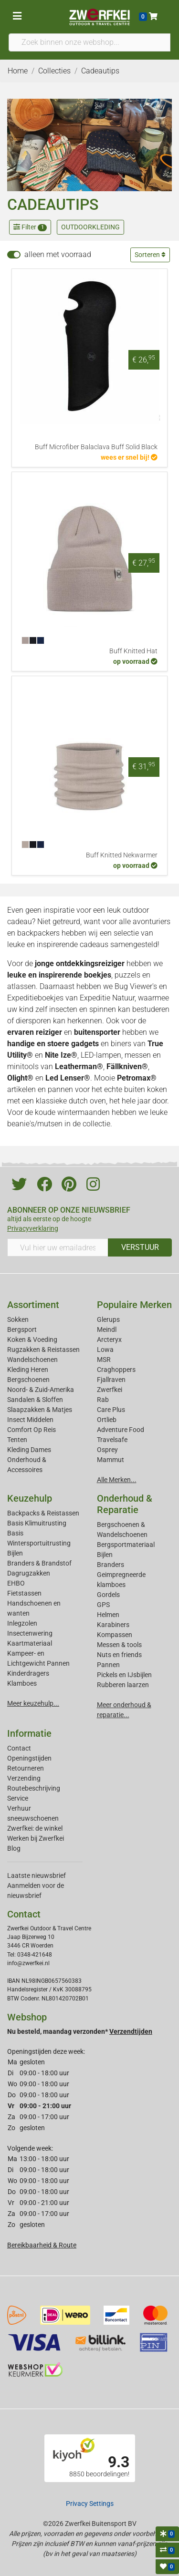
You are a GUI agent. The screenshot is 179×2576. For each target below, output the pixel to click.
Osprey (107, 1449)
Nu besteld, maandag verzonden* (79, 2031)
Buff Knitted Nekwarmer (122, 855)
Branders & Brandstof (39, 1563)
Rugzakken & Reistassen (43, 1349)
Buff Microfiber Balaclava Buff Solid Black (96, 447)
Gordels (108, 1594)
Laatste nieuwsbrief (36, 1875)
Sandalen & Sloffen (35, 1399)
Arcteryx (109, 1339)
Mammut (110, 1459)
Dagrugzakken (28, 1573)
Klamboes (22, 1683)
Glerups (108, 1319)
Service (17, 1798)
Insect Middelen (30, 1419)
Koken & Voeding (32, 1339)
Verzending (24, 1778)
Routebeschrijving (33, 1788)
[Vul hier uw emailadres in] (57, 1247)
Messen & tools (119, 1645)
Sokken (18, 1319)
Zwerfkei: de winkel (35, 1828)
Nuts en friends (119, 1655)
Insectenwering (30, 1633)
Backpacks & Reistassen (43, 1513)
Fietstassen (24, 1593)
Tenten (17, 1439)
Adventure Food (120, 1429)
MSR (104, 1359)
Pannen (108, 1665)
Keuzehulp (29, 1498)
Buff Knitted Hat (133, 651)
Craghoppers (116, 1369)
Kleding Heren (27, 1369)
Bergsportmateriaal (126, 1544)
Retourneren (25, 1768)
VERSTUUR (140, 1247)
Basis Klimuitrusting (36, 1523)
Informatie (29, 1733)
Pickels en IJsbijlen (124, 1675)
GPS (103, 1604)
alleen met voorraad (57, 254)
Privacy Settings (90, 2503)
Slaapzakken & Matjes (39, 1409)
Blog (14, 1848)
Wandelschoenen (32, 1359)
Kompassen (114, 1634)
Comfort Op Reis (31, 1429)
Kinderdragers (28, 1673)
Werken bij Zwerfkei (35, 1838)
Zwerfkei (109, 1389)
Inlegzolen (22, 1623)
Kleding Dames (29, 1449)
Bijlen (15, 1553)
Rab (103, 1399)
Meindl (106, 1329)
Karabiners (113, 1624)
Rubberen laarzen (123, 1685)
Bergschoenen (28, 1379)
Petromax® (137, 1077)
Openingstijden (29, 1758)
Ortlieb (106, 1419)
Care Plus (111, 1409)
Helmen (108, 1614)
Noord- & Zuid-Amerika (40, 1389)
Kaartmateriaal (29, 1643)
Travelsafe (112, 1439)
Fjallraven (111, 1379)
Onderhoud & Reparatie (124, 1504)
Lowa (105, 1349)
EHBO (16, 1583)
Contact (19, 1748)
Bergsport (22, 1329)
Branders (110, 1564)
